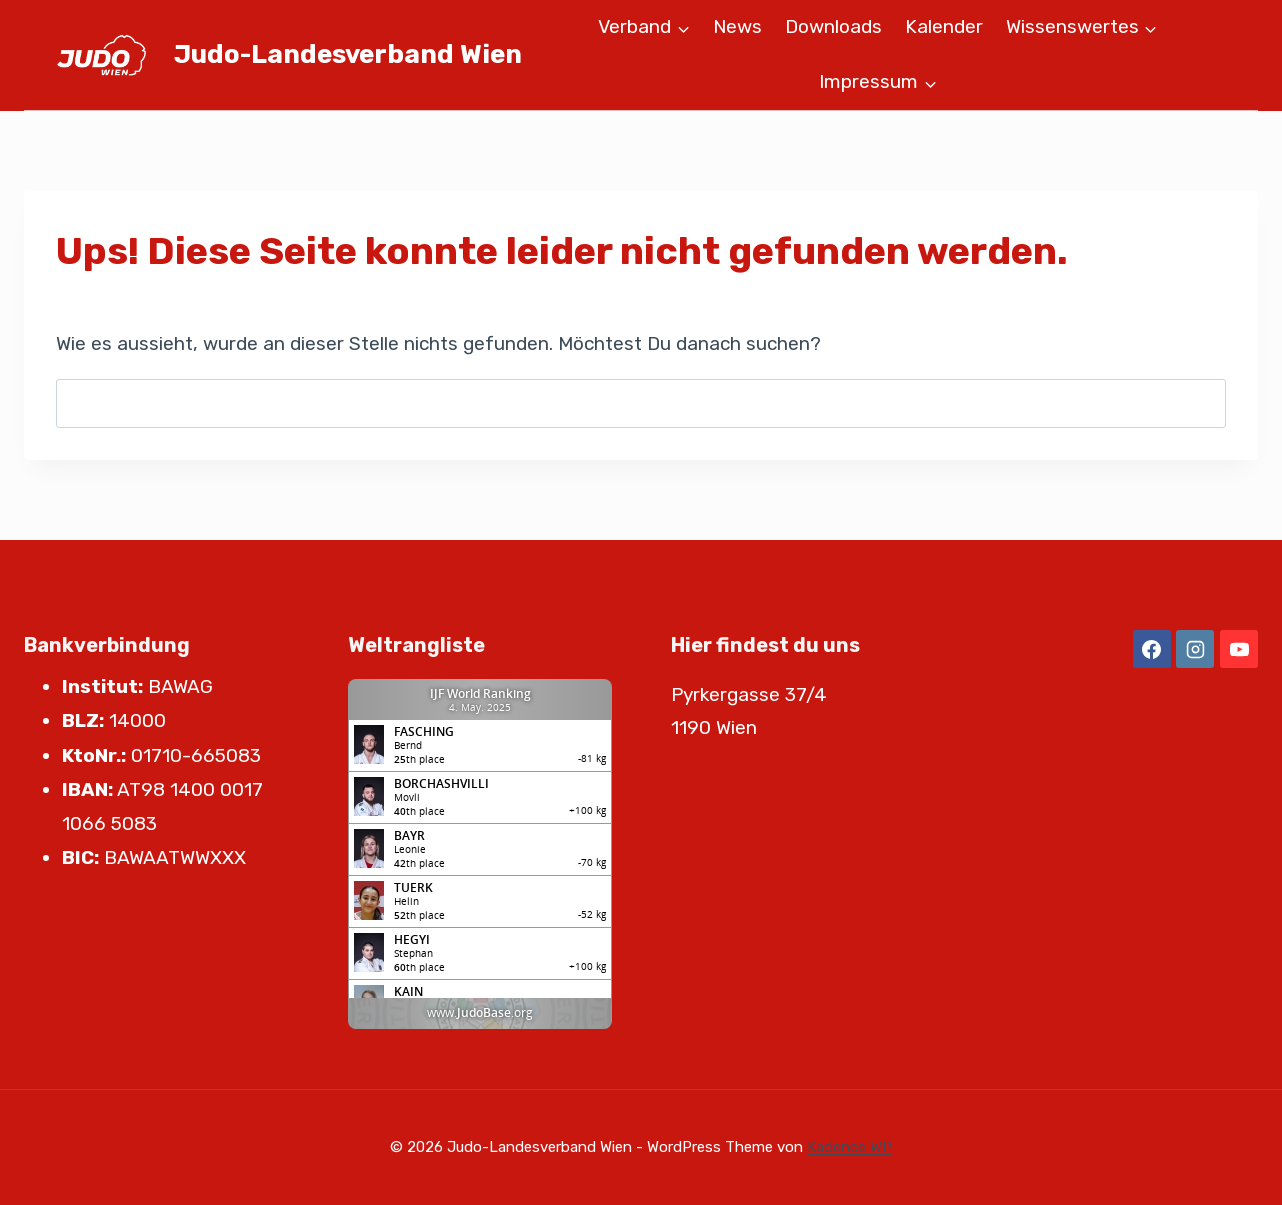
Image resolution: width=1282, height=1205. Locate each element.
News (737, 26)
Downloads (833, 26)
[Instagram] (1195, 649)
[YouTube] (1239, 649)
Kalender (944, 26)
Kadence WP (849, 1147)
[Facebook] (1152, 649)
